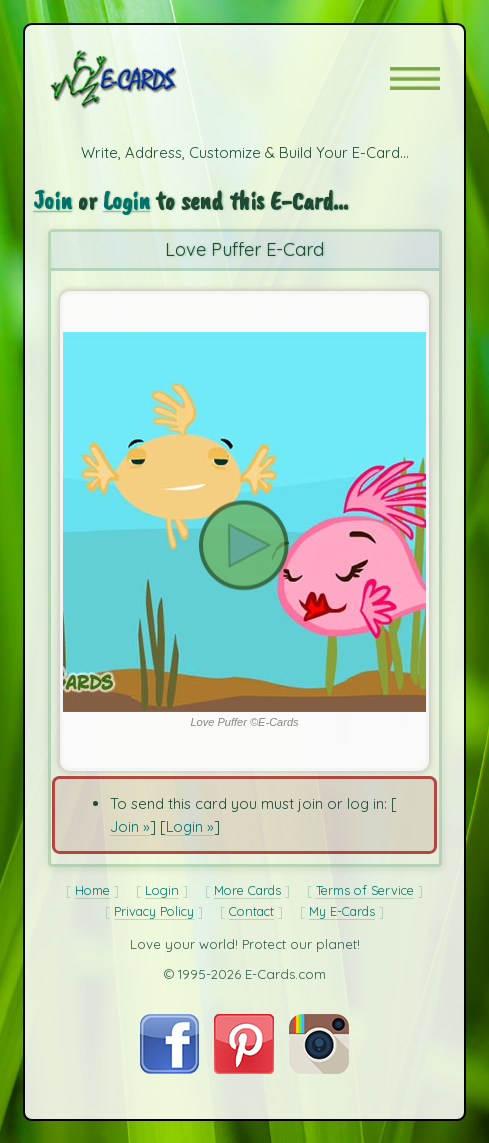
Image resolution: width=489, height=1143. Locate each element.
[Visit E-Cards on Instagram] (319, 1068)
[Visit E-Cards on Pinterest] (244, 1068)
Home (92, 890)
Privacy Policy (154, 911)
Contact (251, 911)
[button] (415, 78)
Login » (190, 826)
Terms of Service (365, 890)
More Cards (247, 890)
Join (52, 200)
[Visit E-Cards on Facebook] (169, 1068)
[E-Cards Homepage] (149, 79)
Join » (130, 826)
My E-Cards (342, 911)
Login (126, 200)
